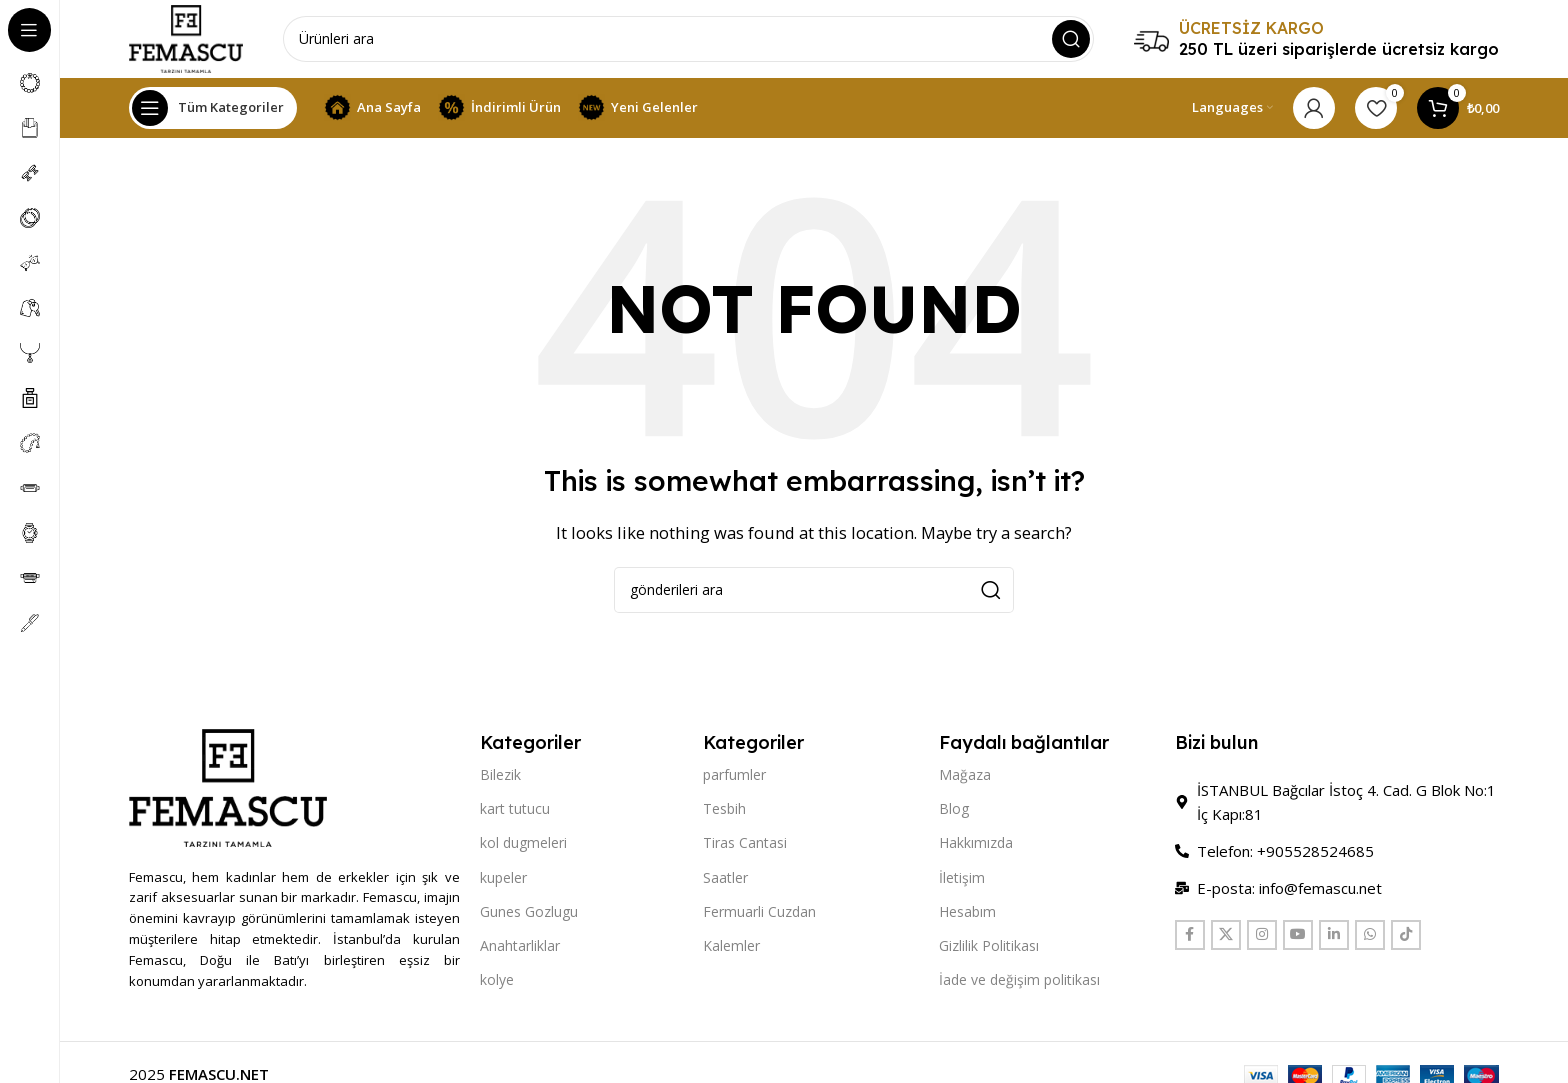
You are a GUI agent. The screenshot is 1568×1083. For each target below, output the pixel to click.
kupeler (503, 879)
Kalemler (731, 947)
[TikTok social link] (1406, 937)
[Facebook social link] (1190, 937)
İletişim (962, 879)
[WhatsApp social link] (1370, 937)
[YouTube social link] (1298, 937)
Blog (954, 810)
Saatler (725, 879)
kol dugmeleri (523, 845)
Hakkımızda (976, 845)
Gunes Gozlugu (529, 913)
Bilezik (500, 776)
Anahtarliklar (520, 947)
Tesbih (724, 810)
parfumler (734, 776)
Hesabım (967, 913)
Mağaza (965, 776)
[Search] (690, 40)
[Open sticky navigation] (213, 110)
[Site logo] (188, 38)
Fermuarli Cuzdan (759, 913)
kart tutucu (515, 810)
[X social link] (1226, 937)
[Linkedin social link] (1334, 937)
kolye (497, 981)
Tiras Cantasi (745, 845)
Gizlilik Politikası (989, 947)
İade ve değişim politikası (1019, 981)
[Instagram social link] (1262, 937)
